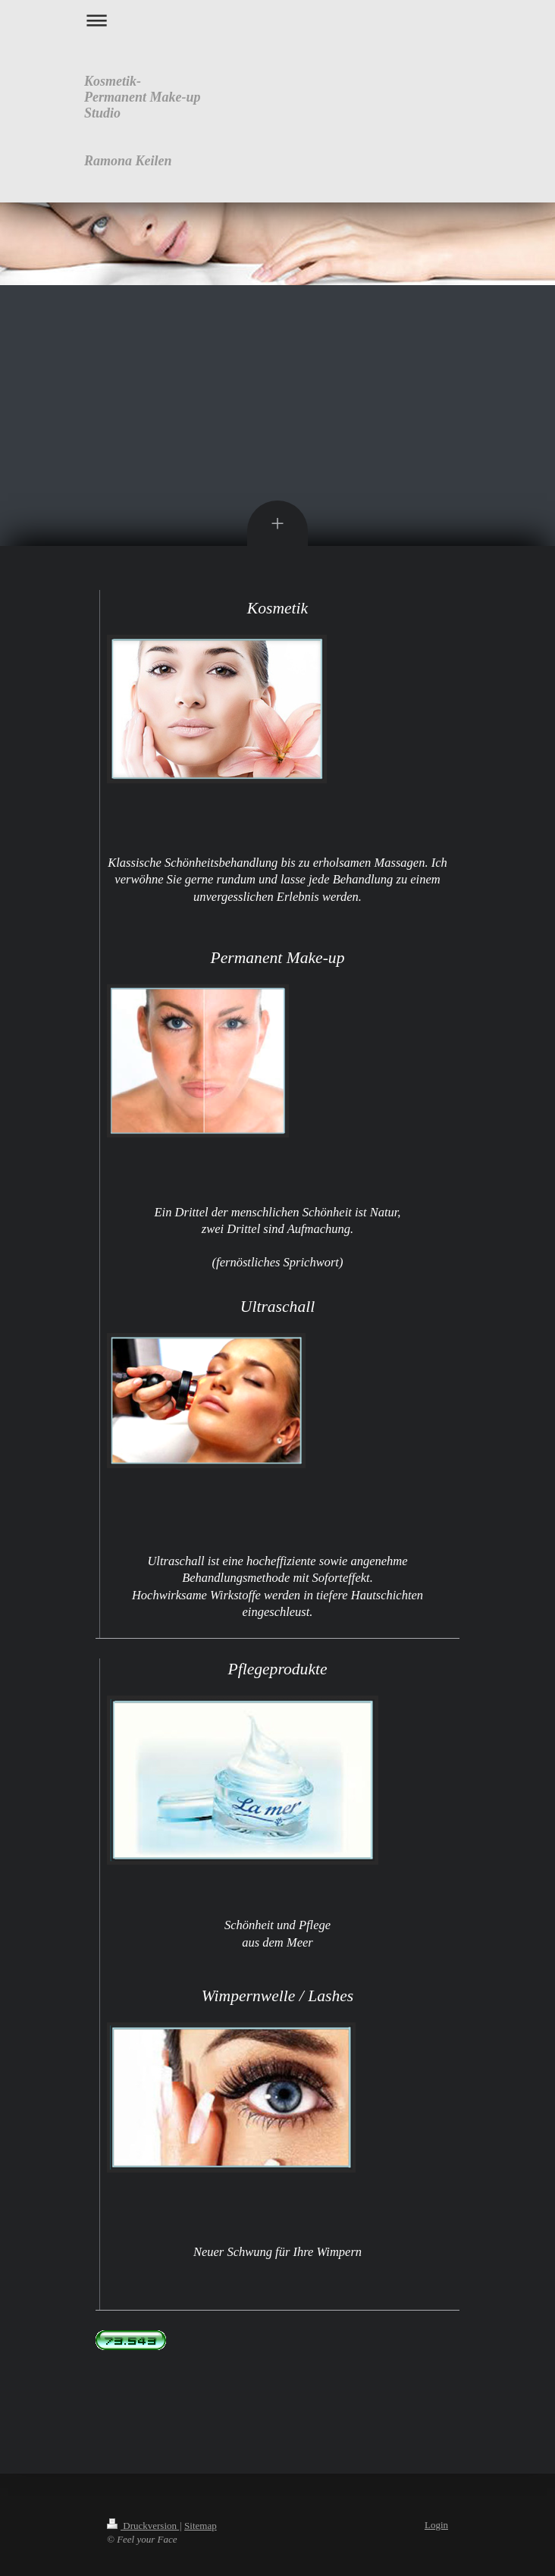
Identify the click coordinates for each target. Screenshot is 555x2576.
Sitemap (200, 2525)
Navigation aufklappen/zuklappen (277, 20)
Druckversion (143, 2525)
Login (436, 2525)
